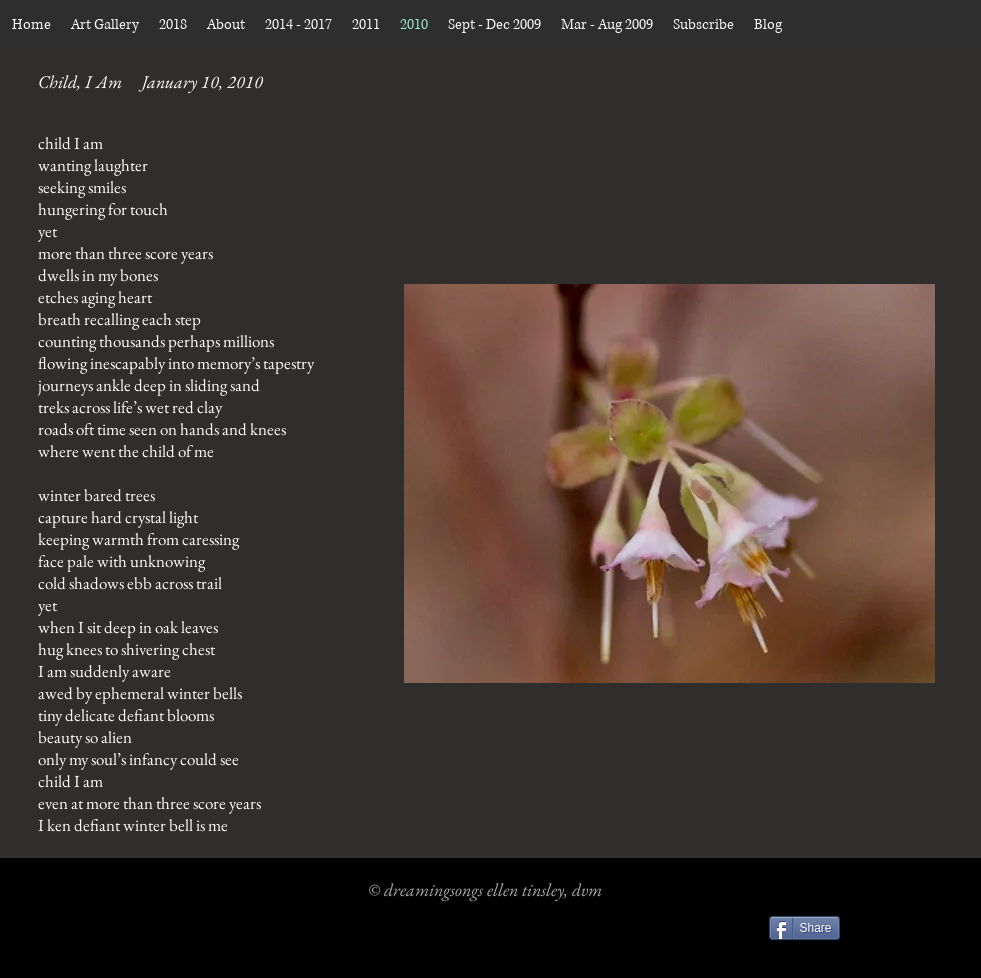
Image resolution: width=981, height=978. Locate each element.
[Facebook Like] (904, 931)
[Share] (804, 928)
